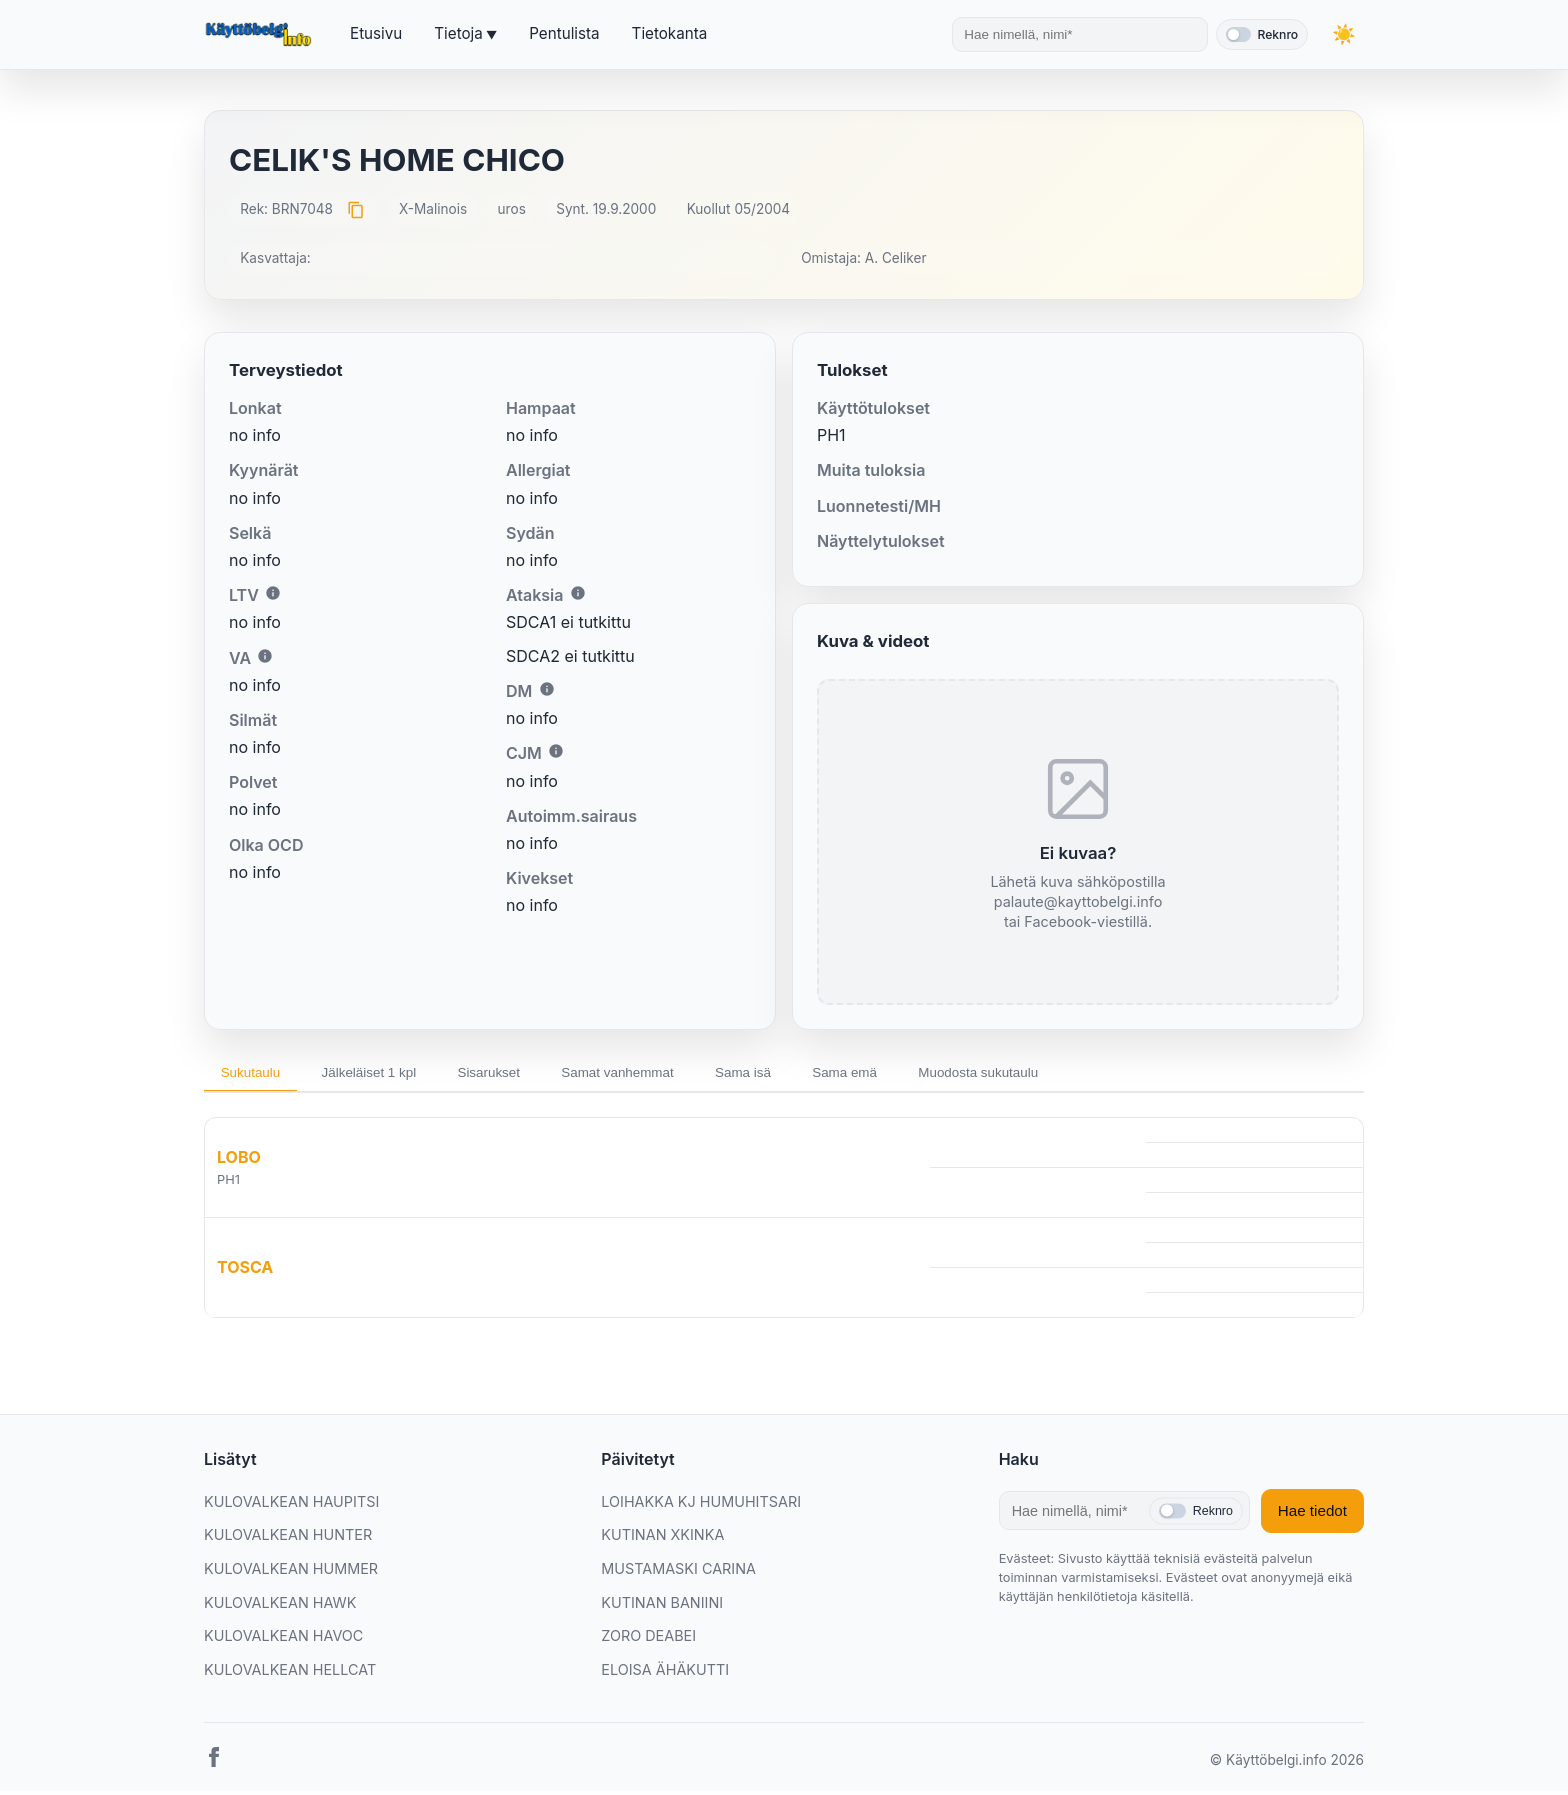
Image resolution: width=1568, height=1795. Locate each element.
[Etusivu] (261, 35)
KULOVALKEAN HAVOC (283, 1639)
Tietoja (458, 33)
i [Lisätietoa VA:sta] (265, 656)
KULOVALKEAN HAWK (280, 1606)
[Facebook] (214, 1766)
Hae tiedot (1312, 1515)
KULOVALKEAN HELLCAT (290, 1673)
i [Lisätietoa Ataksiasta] (578, 593)
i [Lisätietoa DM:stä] (547, 689)
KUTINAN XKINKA (662, 1539)
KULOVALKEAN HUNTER (288, 1539)
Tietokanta (670, 33)
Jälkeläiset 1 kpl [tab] (387, 1074)
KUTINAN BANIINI (662, 1606)
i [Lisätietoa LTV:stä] (273, 593)
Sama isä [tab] (800, 1074)
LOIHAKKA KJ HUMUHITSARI (701, 1505)
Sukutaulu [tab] (256, 1074)
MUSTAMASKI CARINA (678, 1572)
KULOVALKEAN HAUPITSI (291, 1505)
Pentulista (564, 33)
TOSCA (245, 1271)
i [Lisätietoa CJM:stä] (556, 751)
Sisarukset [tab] (519, 1074)
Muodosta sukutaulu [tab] (1059, 1074)
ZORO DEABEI (648, 1639)
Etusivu (376, 33)
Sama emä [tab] (913, 1074)
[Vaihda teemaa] (1344, 34)
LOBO (239, 1161)
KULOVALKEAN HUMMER (291, 1572)
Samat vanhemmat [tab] (661, 1074)
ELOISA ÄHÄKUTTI (665, 1673)
